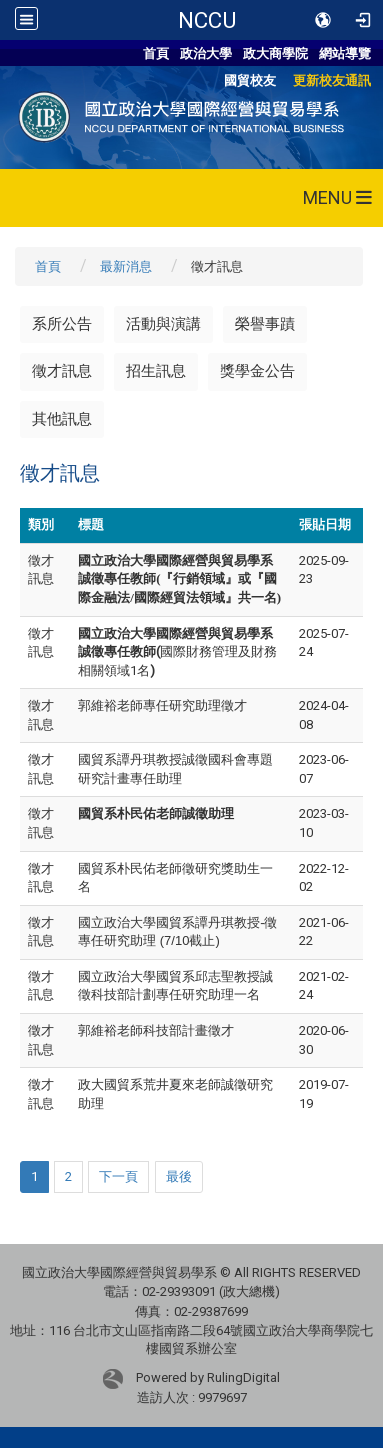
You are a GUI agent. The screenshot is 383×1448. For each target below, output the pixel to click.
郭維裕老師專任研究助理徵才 (162, 705)
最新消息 (126, 266)
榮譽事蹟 (265, 324)
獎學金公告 (257, 371)
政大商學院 (275, 53)
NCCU (207, 20)
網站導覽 (345, 53)
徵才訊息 (62, 371)
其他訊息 (62, 419)
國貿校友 (250, 80)
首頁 (156, 53)
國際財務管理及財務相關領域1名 (177, 652)
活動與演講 (163, 324)
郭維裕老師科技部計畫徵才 (156, 1030)
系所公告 (62, 324)
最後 (179, 1176)
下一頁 (118, 1176)
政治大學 (206, 53)
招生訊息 (156, 371)
